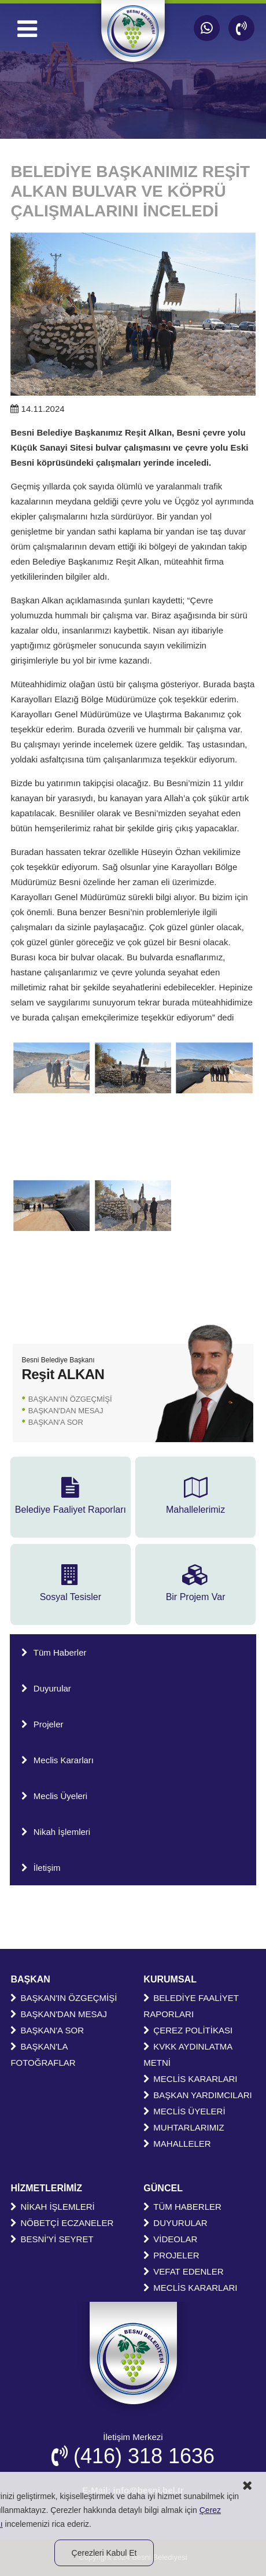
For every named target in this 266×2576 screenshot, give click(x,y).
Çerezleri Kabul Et (104, 2552)
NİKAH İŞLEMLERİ (52, 2207)
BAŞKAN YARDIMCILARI (197, 2095)
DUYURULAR (175, 2223)
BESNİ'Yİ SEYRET (51, 2239)
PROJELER (171, 2255)
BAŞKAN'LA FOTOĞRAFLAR (42, 2054)
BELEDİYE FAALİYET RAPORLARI (190, 2006)
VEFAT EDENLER (183, 2271)
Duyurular (46, 1688)
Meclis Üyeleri (54, 1796)
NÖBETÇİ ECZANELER (61, 2223)
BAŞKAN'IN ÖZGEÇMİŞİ (70, 1399)
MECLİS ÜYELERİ (184, 2111)
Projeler (42, 1724)
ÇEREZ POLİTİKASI (187, 2030)
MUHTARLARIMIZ (183, 2127)
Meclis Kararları (57, 1760)
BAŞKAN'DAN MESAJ (66, 1410)
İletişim (41, 1868)
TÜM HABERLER (182, 2207)
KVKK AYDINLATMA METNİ (187, 2054)
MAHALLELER (176, 2143)
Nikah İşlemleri (55, 1832)
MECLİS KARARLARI (190, 2079)
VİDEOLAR (170, 2239)
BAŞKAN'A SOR (55, 1422)
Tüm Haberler (54, 1652)
